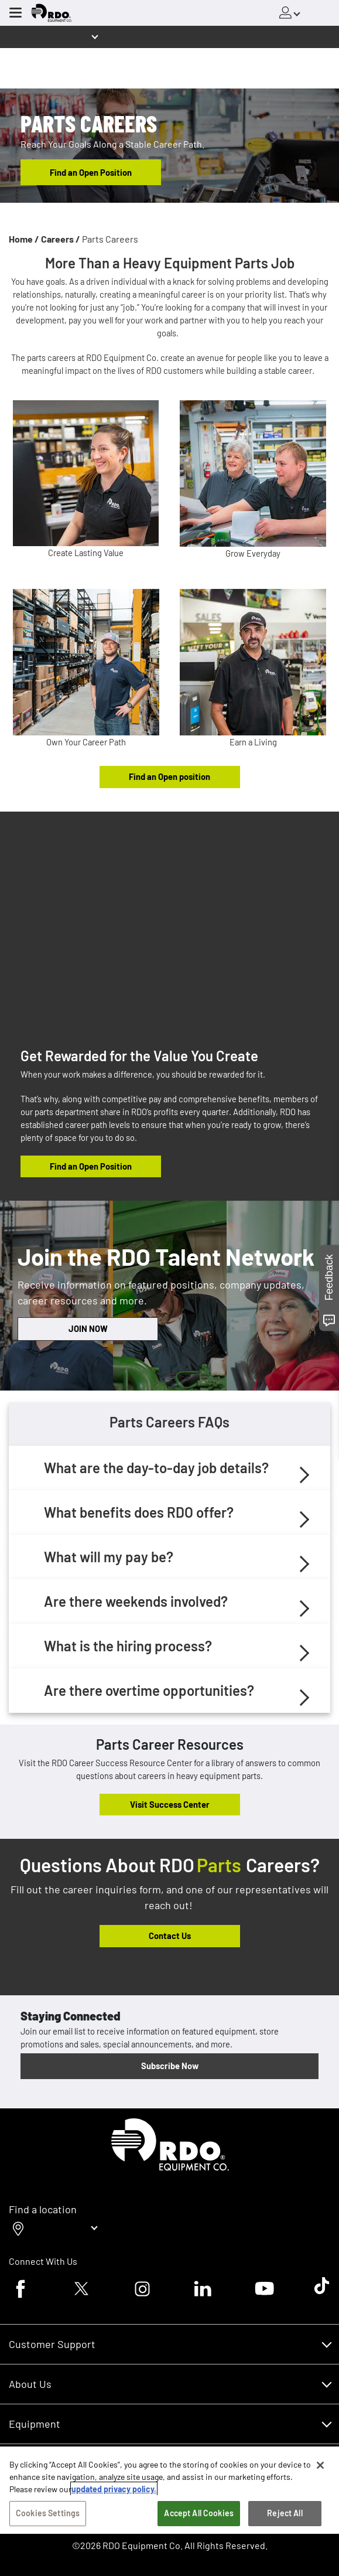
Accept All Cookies (199, 2513)
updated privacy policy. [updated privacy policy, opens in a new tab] (113, 2489)
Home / (24, 238)
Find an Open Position (91, 172)
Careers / (60, 238)
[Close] (320, 2465)
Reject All (284, 2513)
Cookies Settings (48, 2513)
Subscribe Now (169, 2065)
